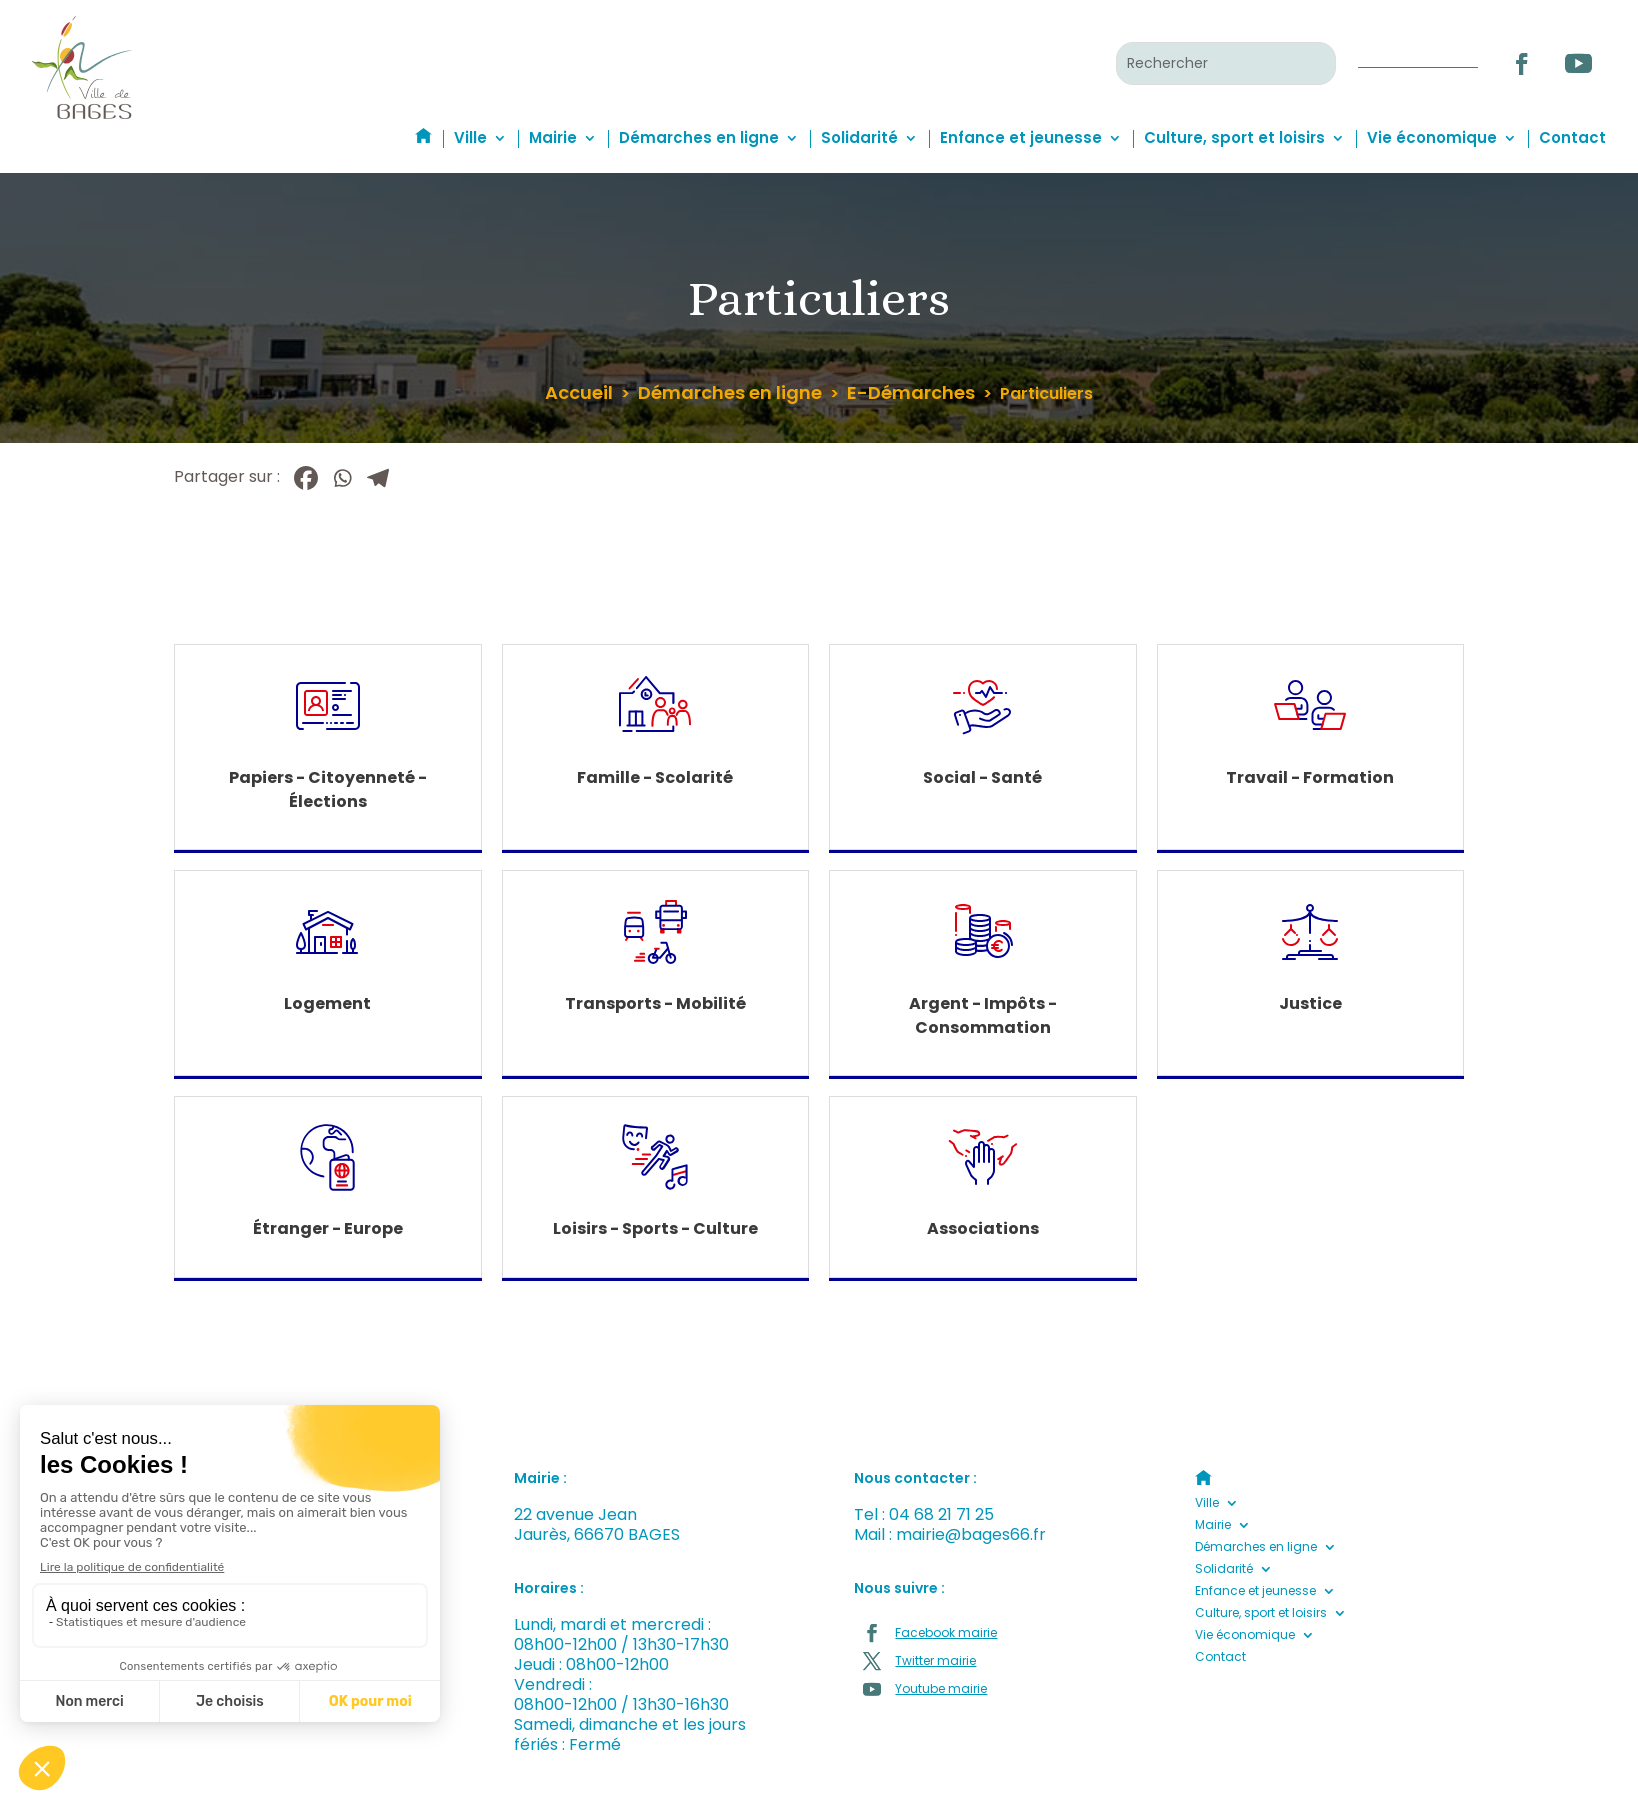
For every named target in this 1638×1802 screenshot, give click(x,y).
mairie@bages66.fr (971, 1534)
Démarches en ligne (699, 137)
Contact (1572, 137)
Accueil (579, 392)
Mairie (553, 137)
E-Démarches (911, 392)
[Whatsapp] (342, 478)
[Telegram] (378, 478)
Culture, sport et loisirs (1234, 137)
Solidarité (859, 137)
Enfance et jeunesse (1021, 137)
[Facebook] (306, 478)
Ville (470, 137)
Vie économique (1432, 137)
